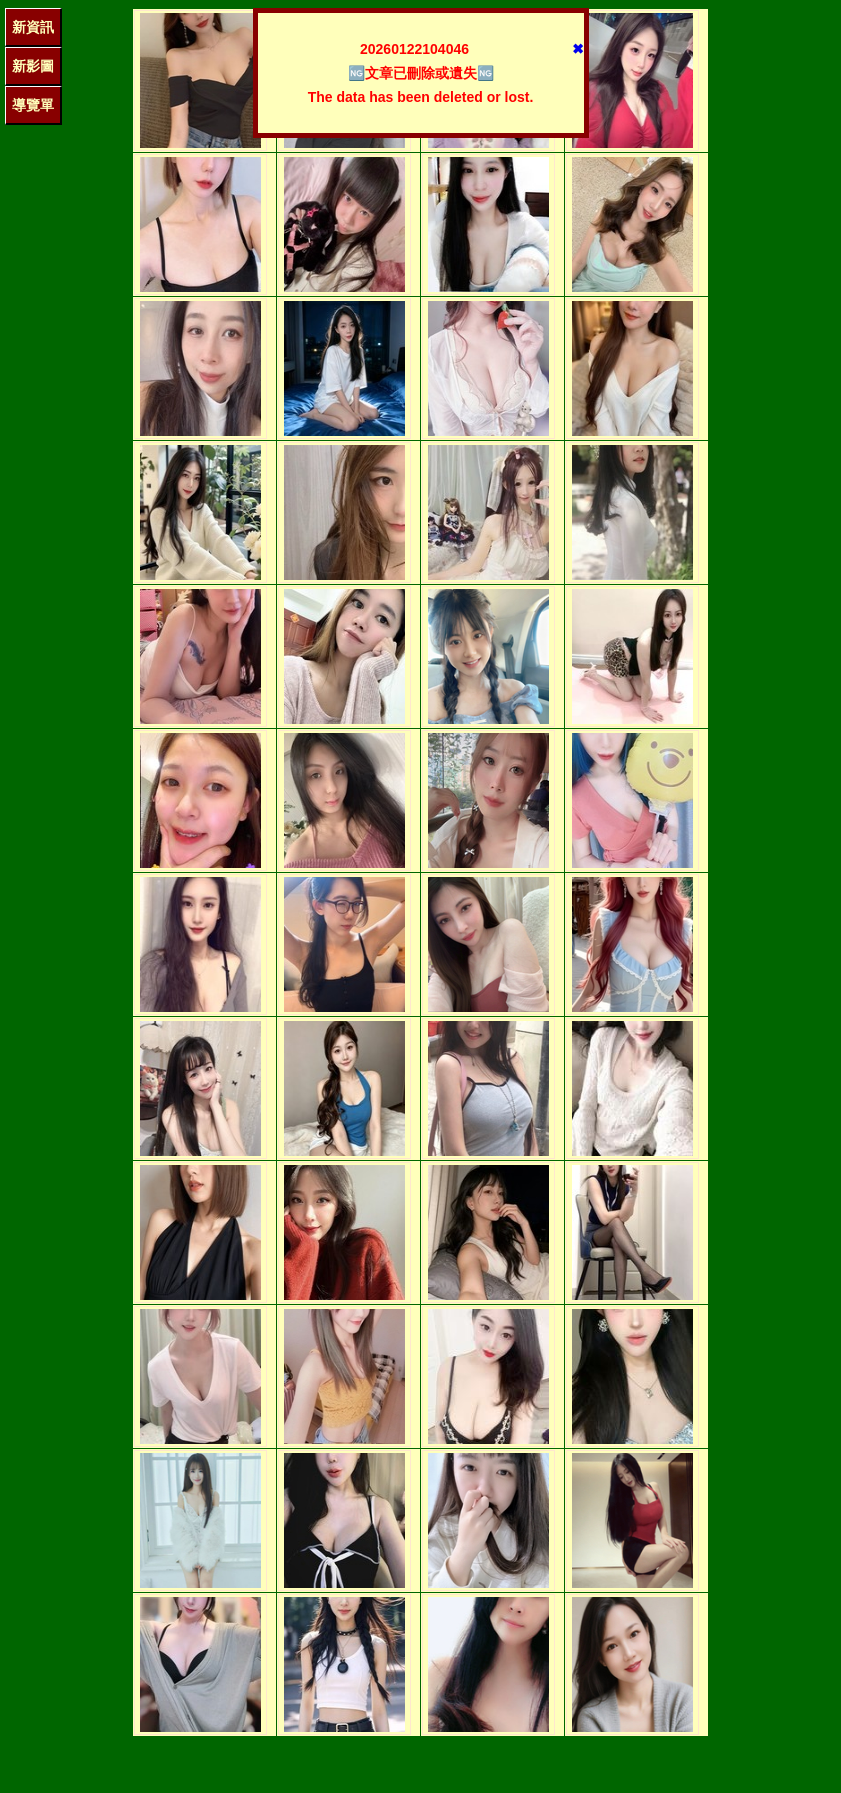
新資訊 (33, 27)
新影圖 (33, 66)
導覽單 (33, 105)
